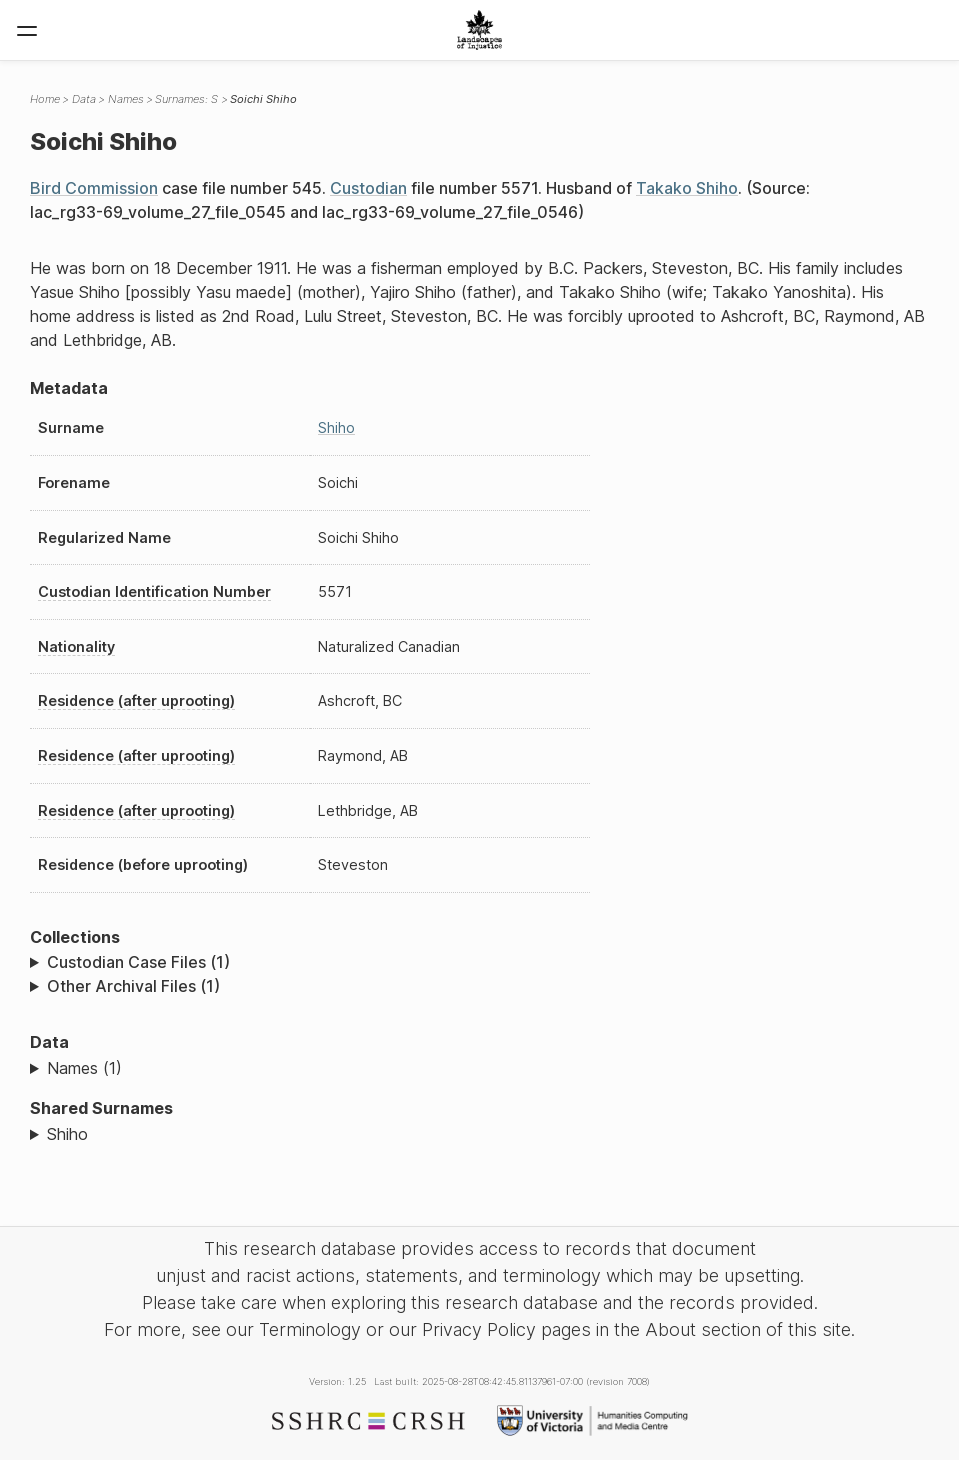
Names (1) (84, 1068)
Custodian (368, 188)
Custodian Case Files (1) (138, 962)
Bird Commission (94, 188)
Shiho (336, 427)
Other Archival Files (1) (133, 986)
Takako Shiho (687, 188)
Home (45, 99)
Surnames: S (186, 99)
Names (126, 99)
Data (84, 99)
